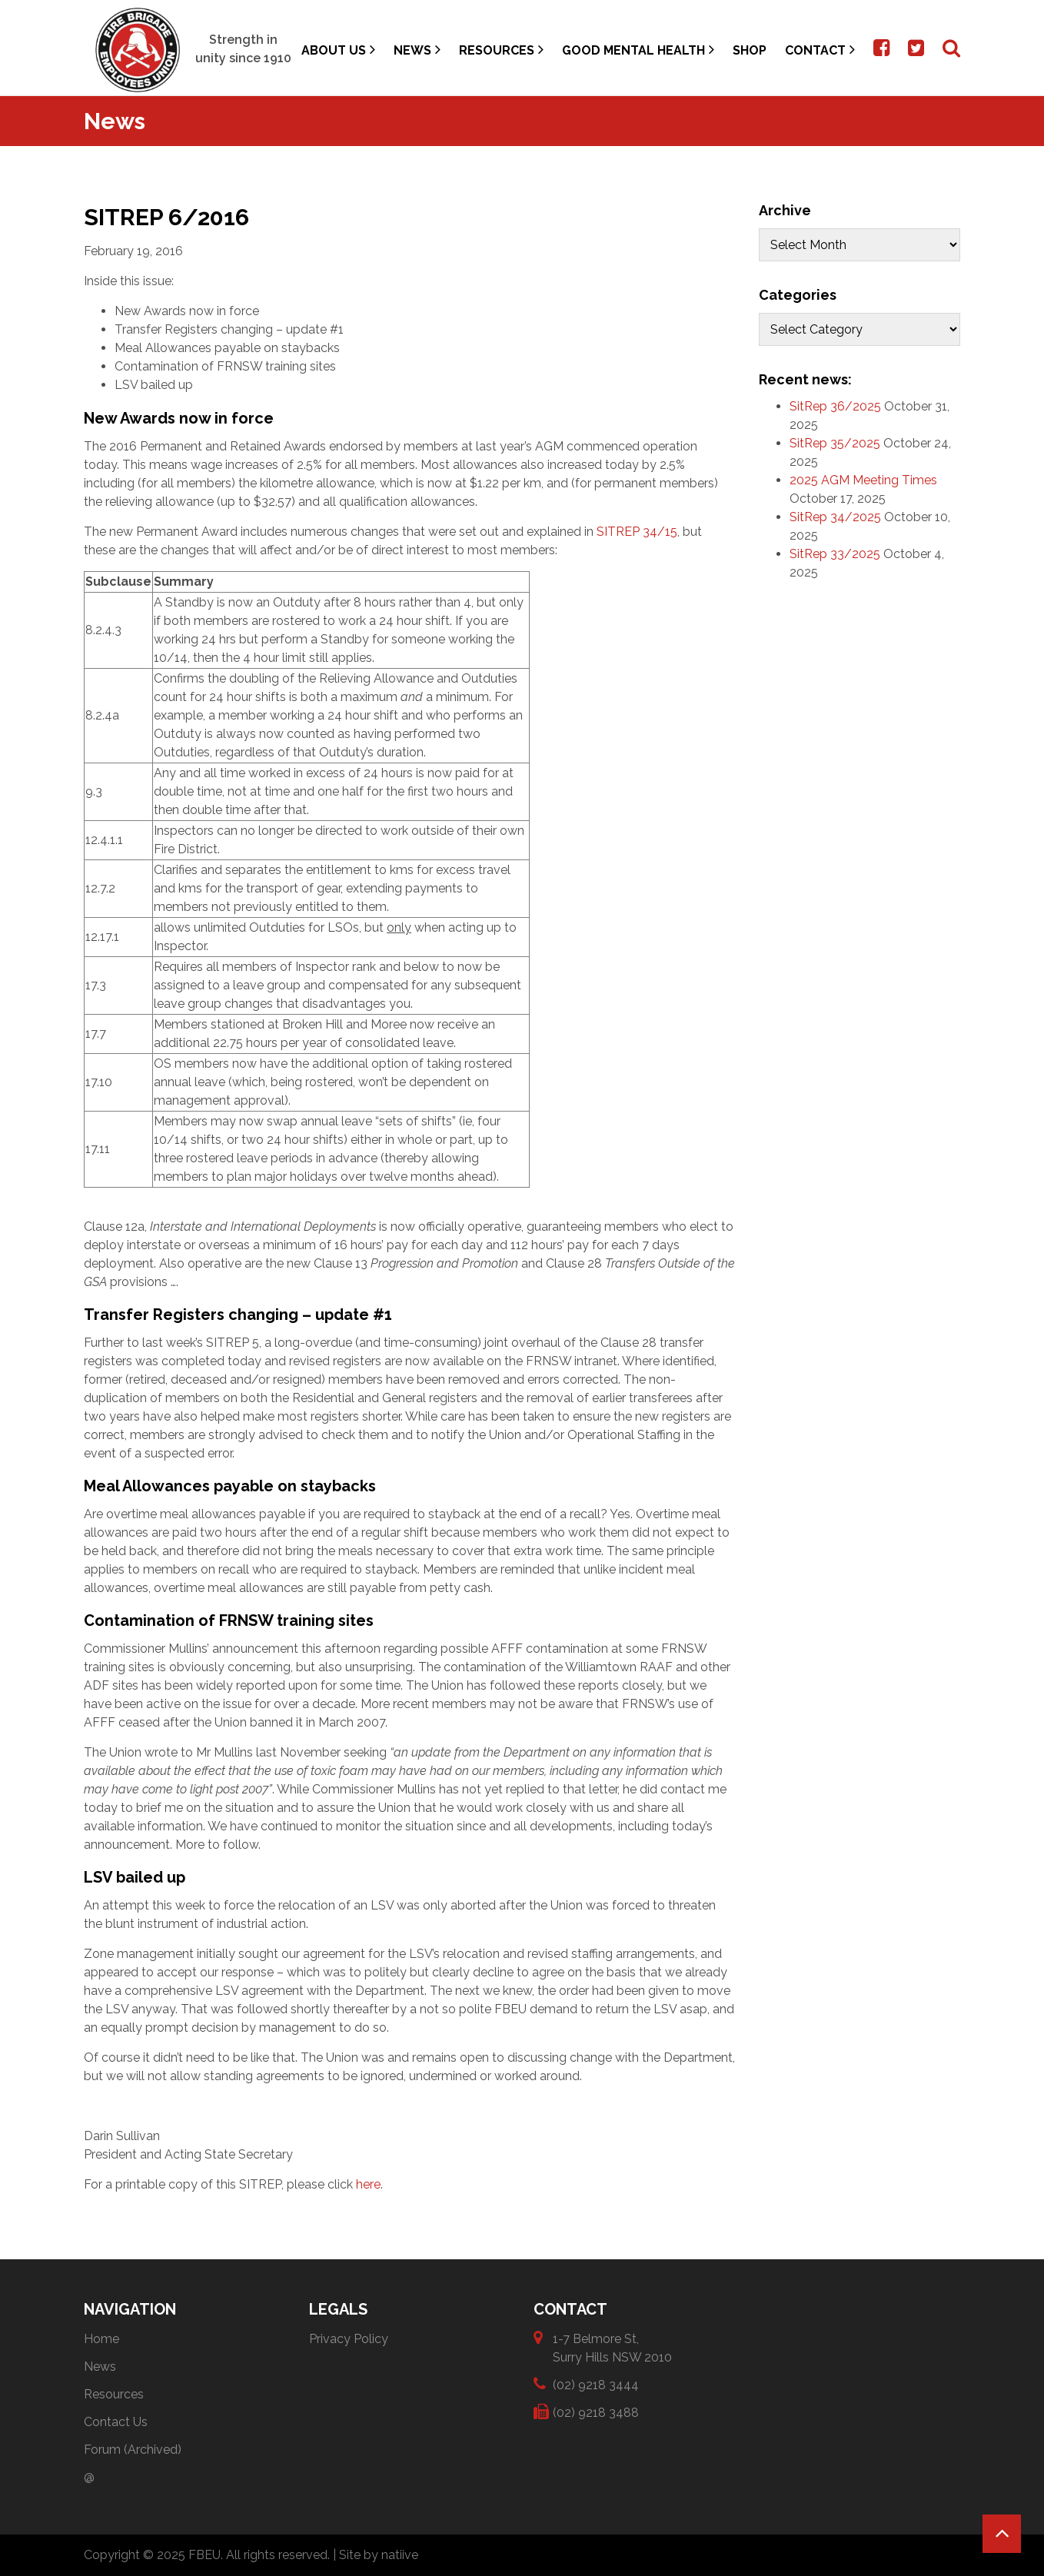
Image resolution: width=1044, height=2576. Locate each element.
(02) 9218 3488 (596, 2412)
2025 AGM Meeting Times (863, 480)
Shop (749, 50)
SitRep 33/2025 (835, 554)
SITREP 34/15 (637, 531)
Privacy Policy (348, 2339)
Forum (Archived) (132, 2449)
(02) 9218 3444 (596, 2384)
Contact (820, 50)
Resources (501, 50)
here (368, 2184)
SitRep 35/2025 (835, 443)
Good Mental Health (638, 50)
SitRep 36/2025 (835, 406)
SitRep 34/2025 (835, 517)
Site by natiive (378, 2555)
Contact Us (116, 2422)
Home (101, 2339)
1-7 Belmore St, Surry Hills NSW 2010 (612, 2347)
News (417, 50)
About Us (338, 50)
